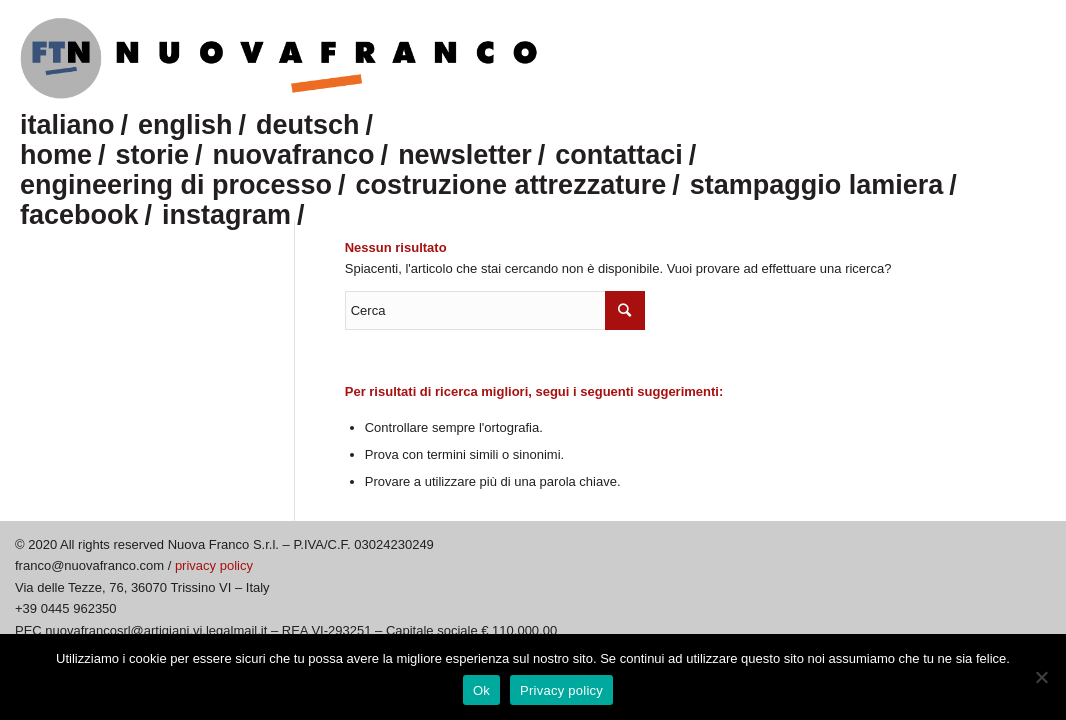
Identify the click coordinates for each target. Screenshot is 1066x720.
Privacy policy (561, 690)
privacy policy (214, 565)
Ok (481, 690)
